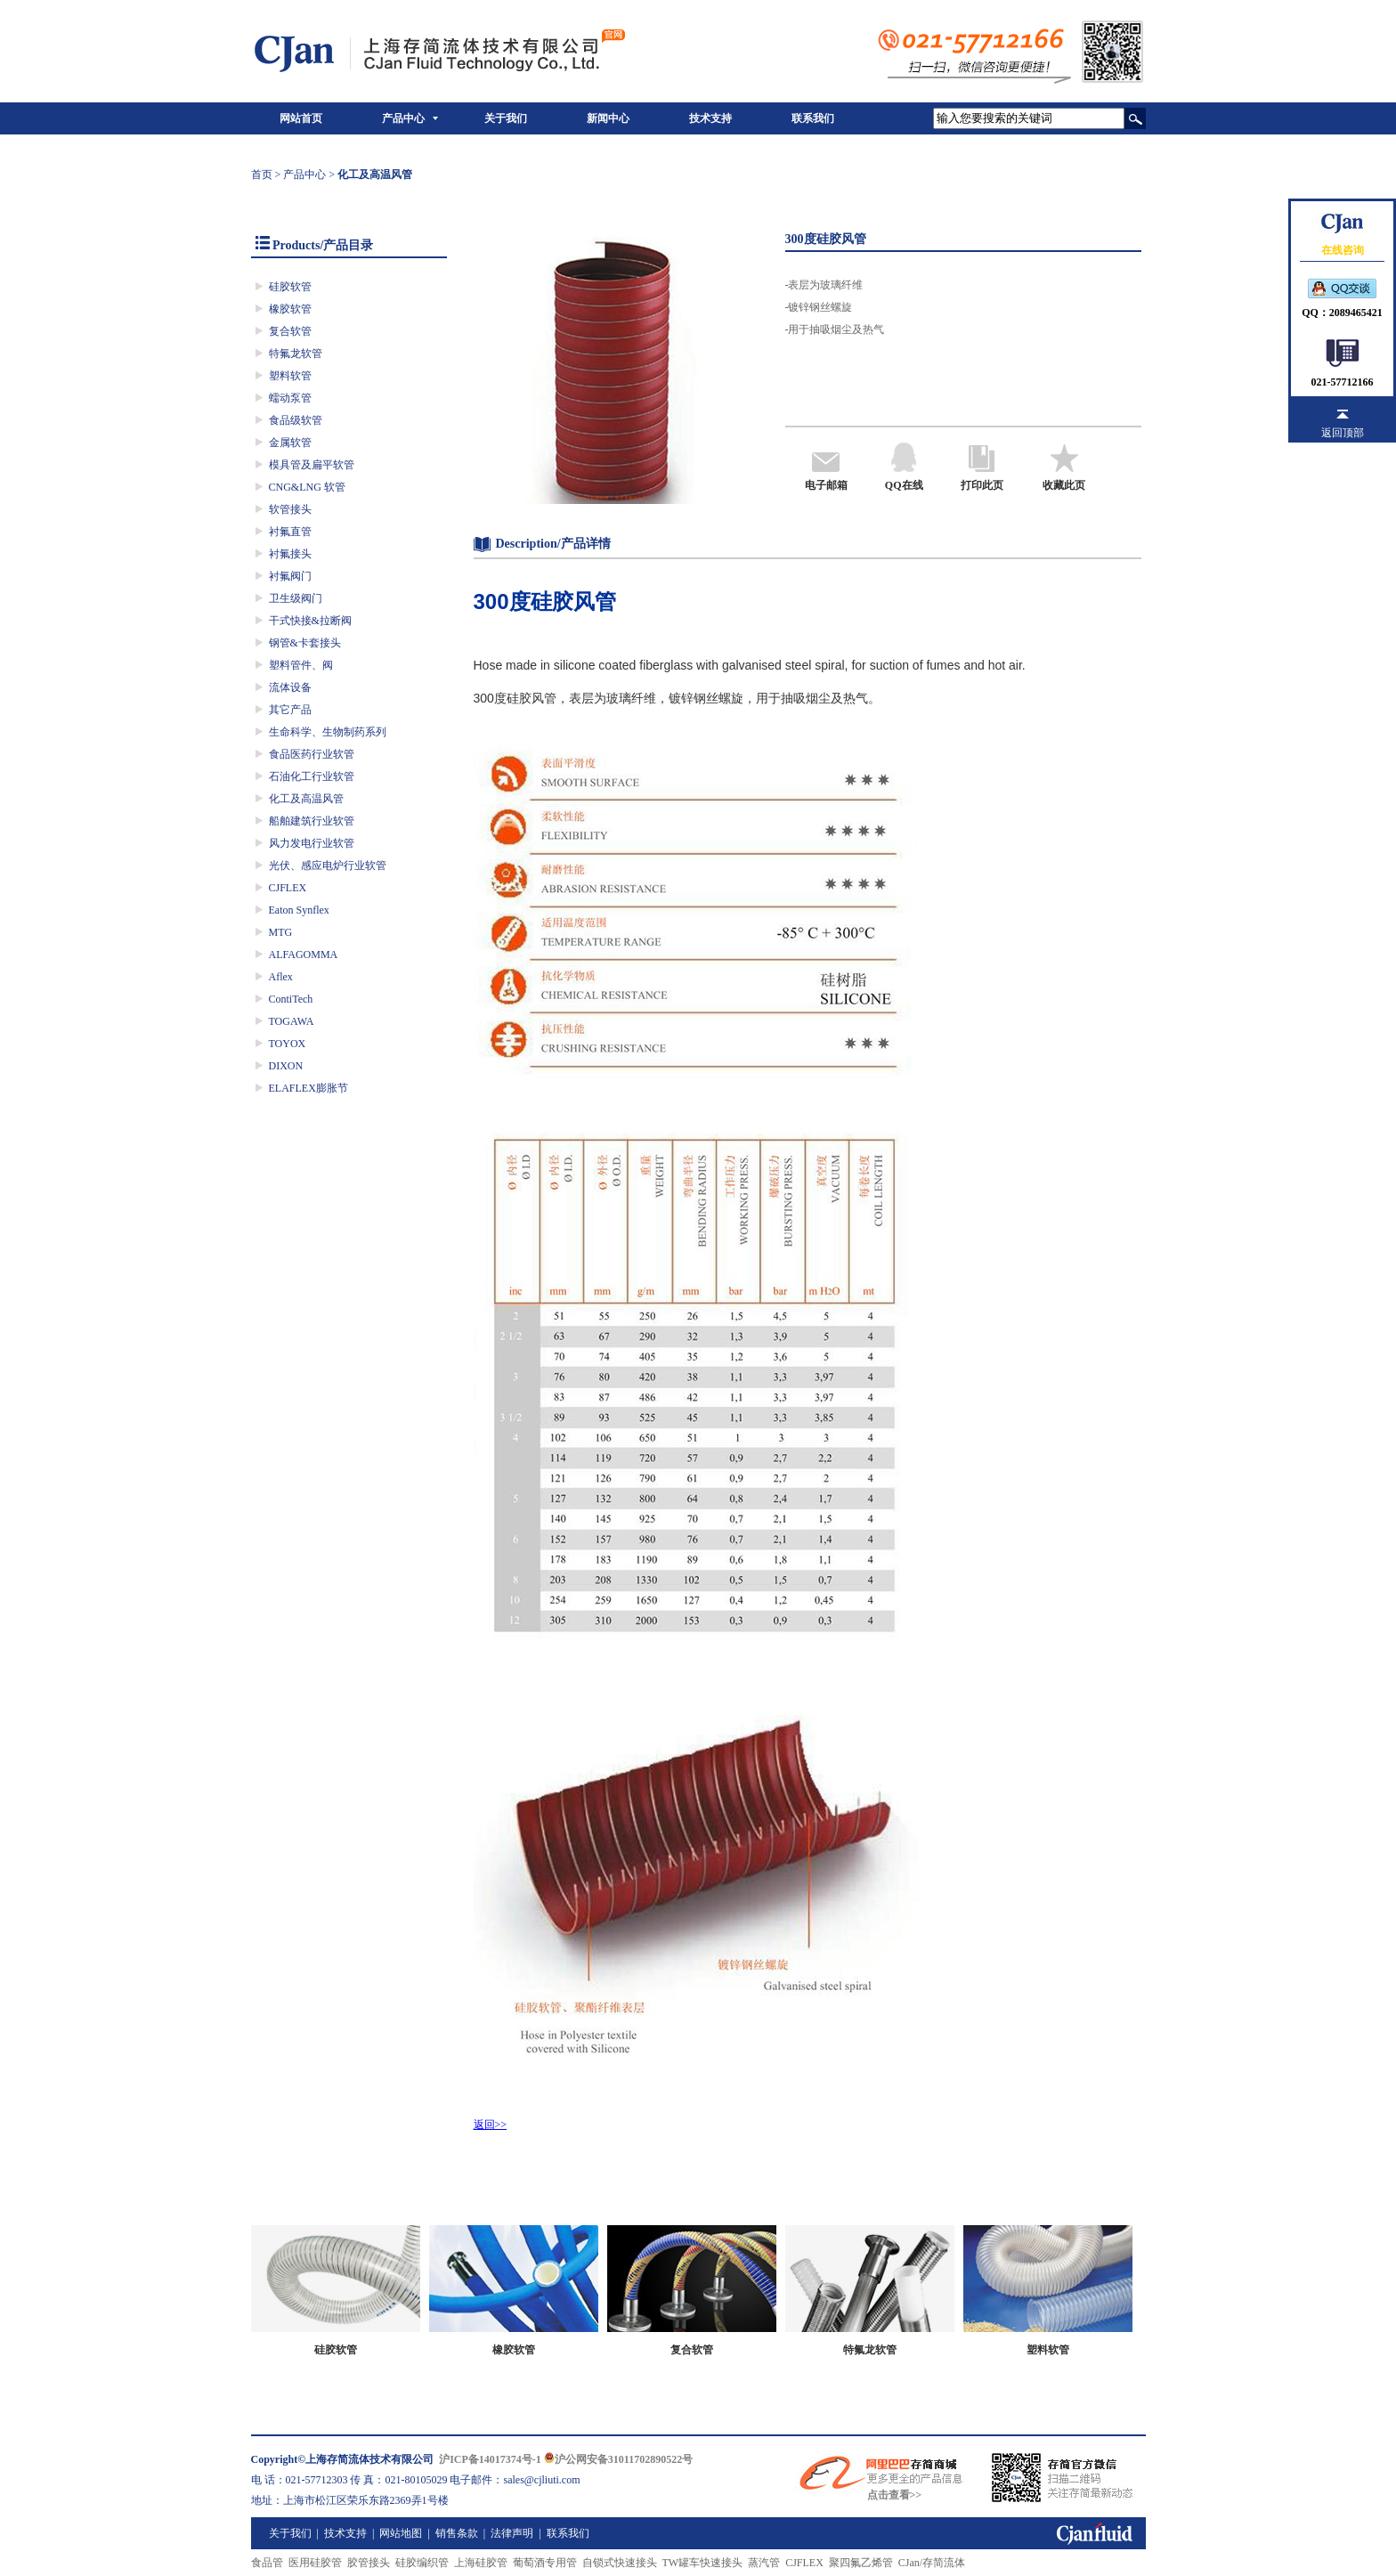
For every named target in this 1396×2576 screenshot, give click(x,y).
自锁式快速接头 (619, 2562)
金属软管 (290, 442)
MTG (281, 932)
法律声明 (512, 2533)
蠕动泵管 (290, 398)
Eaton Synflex (299, 910)
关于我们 (505, 118)
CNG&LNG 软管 (307, 487)
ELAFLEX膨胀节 (308, 1088)
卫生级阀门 (295, 598)
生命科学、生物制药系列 (327, 732)
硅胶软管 (290, 286)
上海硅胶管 (480, 2562)
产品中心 (403, 118)
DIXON (286, 1066)
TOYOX (287, 1043)
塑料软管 (290, 376)
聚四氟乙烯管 (861, 2562)
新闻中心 (608, 118)
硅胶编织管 (422, 2562)
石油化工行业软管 (311, 776)
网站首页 (301, 118)
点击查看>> (894, 2495)
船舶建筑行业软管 (311, 821)
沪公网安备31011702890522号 (618, 2459)
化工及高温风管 (306, 798)
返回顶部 (1342, 433)
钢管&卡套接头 (305, 643)
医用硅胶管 (315, 2562)
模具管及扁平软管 (311, 465)
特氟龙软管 (295, 353)
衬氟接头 (290, 554)
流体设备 (290, 687)
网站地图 (400, 2533)
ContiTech (291, 999)
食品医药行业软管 (311, 754)
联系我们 (812, 118)
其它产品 (290, 709)
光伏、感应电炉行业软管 (327, 865)
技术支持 (710, 118)
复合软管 (290, 331)
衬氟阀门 (290, 576)
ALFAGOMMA (303, 954)
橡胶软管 (290, 309)
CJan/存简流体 (931, 2562)
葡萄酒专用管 (545, 2562)
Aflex (281, 977)
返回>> (490, 2124)
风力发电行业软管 (311, 843)
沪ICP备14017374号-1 (490, 2459)
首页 (261, 174)
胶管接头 (368, 2562)
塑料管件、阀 (301, 665)
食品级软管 (295, 420)
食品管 (267, 2562)
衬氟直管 (290, 531)
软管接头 (290, 509)
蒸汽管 (764, 2562)
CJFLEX (288, 888)
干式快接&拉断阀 (310, 620)
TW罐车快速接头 (702, 2562)
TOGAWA (291, 1021)
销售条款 (456, 2533)
